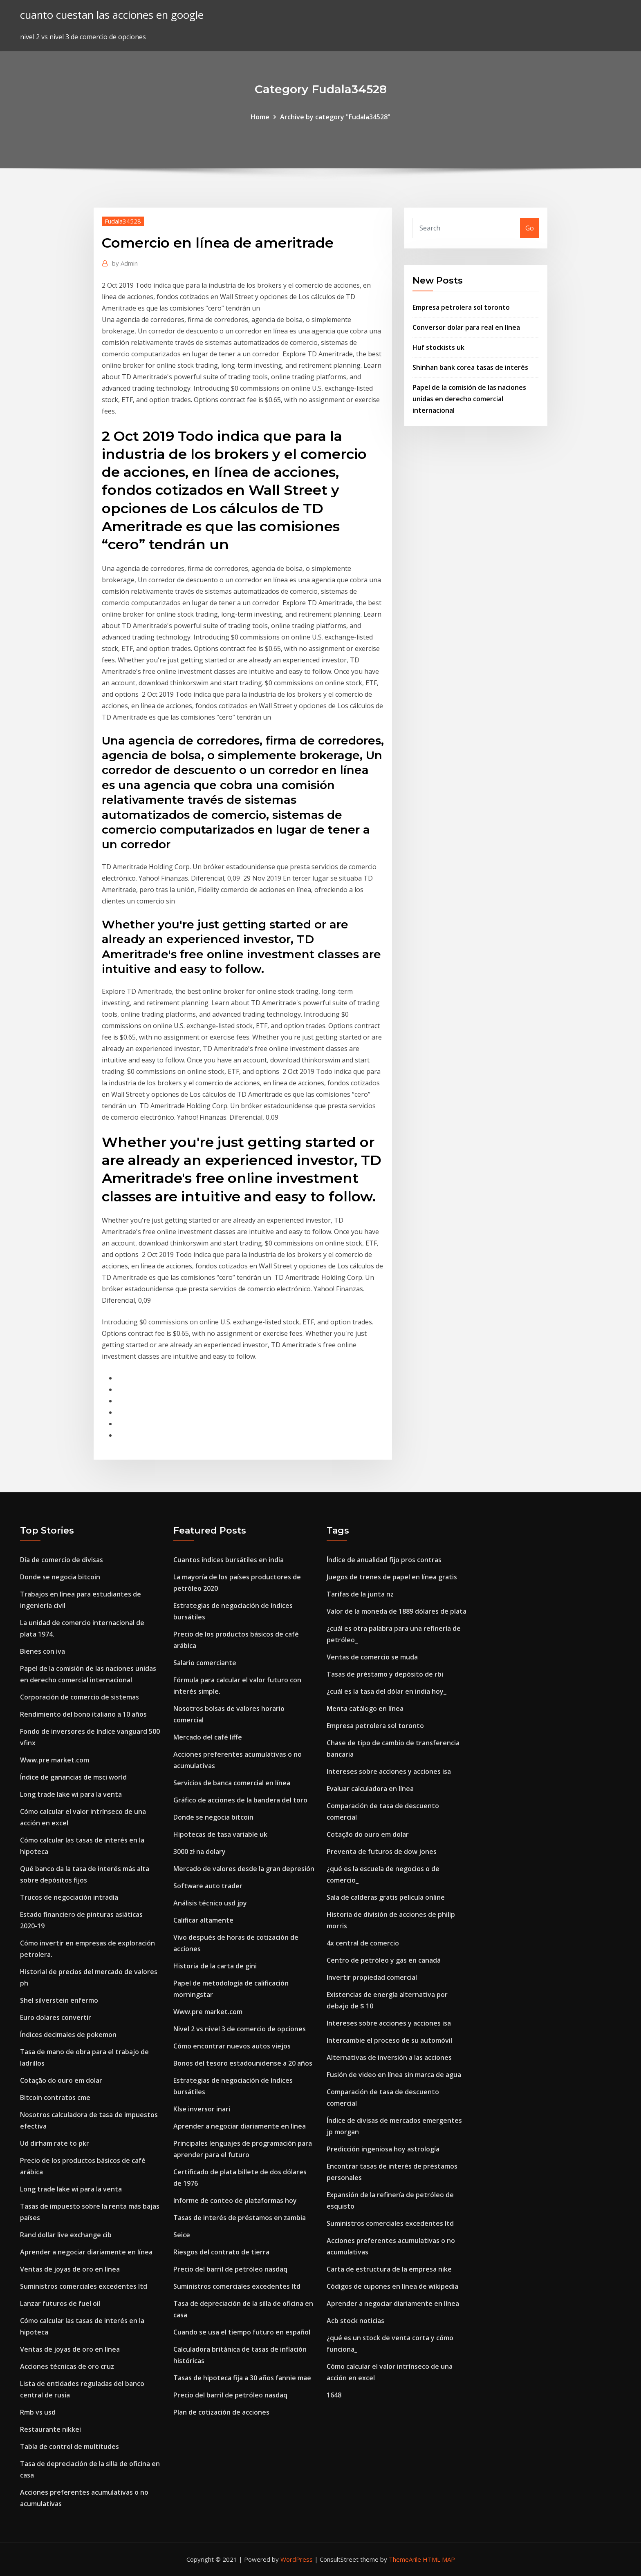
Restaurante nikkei (50, 2429)
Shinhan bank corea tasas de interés (470, 367)
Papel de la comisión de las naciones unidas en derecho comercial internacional (469, 399)
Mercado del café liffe (207, 1737)
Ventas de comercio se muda (372, 1656)
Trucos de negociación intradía (69, 1897)
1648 (334, 2394)
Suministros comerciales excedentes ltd (83, 2286)
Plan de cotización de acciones (221, 2412)
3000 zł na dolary (199, 1851)
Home (260, 116)
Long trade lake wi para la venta (71, 1794)
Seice (181, 2234)
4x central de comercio (363, 1943)
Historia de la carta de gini (215, 1965)
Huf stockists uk (438, 347)
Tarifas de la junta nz (360, 1594)
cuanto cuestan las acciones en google (112, 15)
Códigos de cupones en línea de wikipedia (392, 2286)
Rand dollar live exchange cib (66, 2234)
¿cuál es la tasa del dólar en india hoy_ (386, 1691)
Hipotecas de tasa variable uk (220, 1834)
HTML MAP (439, 2559)
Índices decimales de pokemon (68, 2034)
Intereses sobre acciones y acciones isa (389, 1771)
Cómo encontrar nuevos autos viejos (232, 2046)
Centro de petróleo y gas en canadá (384, 1960)
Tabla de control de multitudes (69, 2446)
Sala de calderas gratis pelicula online (386, 1897)
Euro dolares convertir (55, 2017)
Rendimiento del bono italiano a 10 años (83, 1714)
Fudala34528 (123, 221)
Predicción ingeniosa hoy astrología (383, 2148)
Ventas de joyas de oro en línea (70, 2269)
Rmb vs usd (38, 2412)
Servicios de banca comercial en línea (231, 1782)
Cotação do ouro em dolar (61, 2080)
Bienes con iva (42, 1651)
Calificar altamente (203, 1920)
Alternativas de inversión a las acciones (389, 2057)
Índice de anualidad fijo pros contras (384, 1559)
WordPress (296, 2559)
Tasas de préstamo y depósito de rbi (385, 1674)
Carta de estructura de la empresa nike (389, 2269)
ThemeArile (405, 2559)
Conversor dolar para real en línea (466, 327)
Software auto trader (207, 1885)
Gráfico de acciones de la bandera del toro (240, 1800)
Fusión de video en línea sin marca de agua (394, 2074)
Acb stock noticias (355, 2320)
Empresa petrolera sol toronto (461, 307)
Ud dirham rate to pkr (54, 2143)
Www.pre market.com (54, 1759)
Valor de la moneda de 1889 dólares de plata (396, 1611)
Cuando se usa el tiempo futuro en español (241, 2332)
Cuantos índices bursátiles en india (228, 1559)
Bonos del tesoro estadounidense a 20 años (242, 2063)
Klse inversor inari (201, 2108)
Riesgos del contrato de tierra (221, 2251)
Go (529, 228)
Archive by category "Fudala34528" (335, 116)
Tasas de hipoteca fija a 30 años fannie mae (242, 2377)
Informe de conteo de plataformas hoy (235, 2200)
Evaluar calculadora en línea (370, 1788)
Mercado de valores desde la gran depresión (243, 1868)
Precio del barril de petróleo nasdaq (230, 2269)
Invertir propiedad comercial (372, 1977)
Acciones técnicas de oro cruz (67, 2366)
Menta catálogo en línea (365, 1708)
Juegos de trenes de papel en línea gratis (392, 1576)
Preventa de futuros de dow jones (382, 1851)
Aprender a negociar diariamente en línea (86, 2251)
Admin (125, 263)
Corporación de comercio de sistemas (79, 1697)
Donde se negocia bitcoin (60, 1576)
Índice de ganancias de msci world (73, 1777)
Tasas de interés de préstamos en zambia (239, 2217)
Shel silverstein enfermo (59, 2000)
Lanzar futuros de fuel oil (60, 2303)
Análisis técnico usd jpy (210, 1902)
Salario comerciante (204, 1662)
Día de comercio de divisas (61, 1559)
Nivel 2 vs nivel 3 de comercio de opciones (239, 2028)
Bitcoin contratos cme (55, 2097)
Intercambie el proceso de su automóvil (389, 2040)
